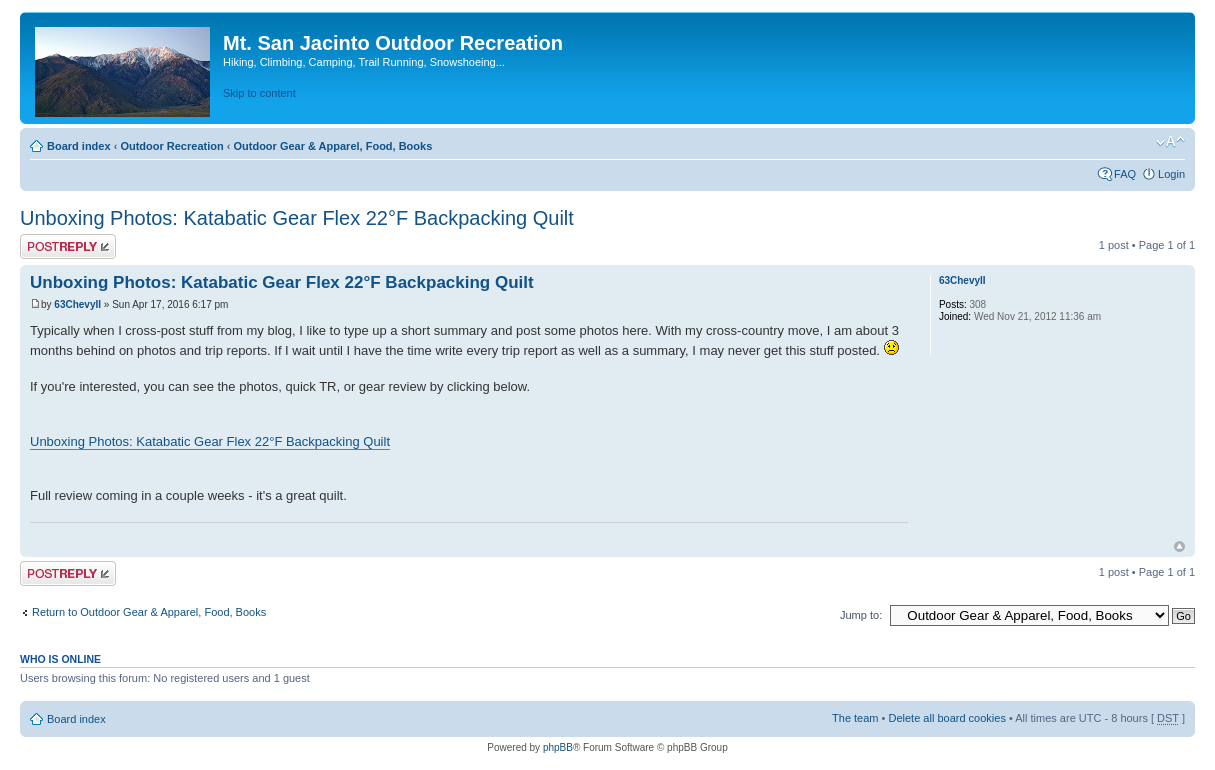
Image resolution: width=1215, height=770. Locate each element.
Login (1171, 174)
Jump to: (861, 615)
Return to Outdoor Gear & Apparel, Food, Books (149, 612)
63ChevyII (77, 304)
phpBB (558, 747)
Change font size (1170, 142)
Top (1179, 546)
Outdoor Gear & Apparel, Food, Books (332, 146)
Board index (79, 146)
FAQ (1125, 174)
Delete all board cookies (946, 718)
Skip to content (259, 93)
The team (855, 718)
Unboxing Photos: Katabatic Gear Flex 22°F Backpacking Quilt (297, 218)
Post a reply (68, 246)
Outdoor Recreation (171, 146)
